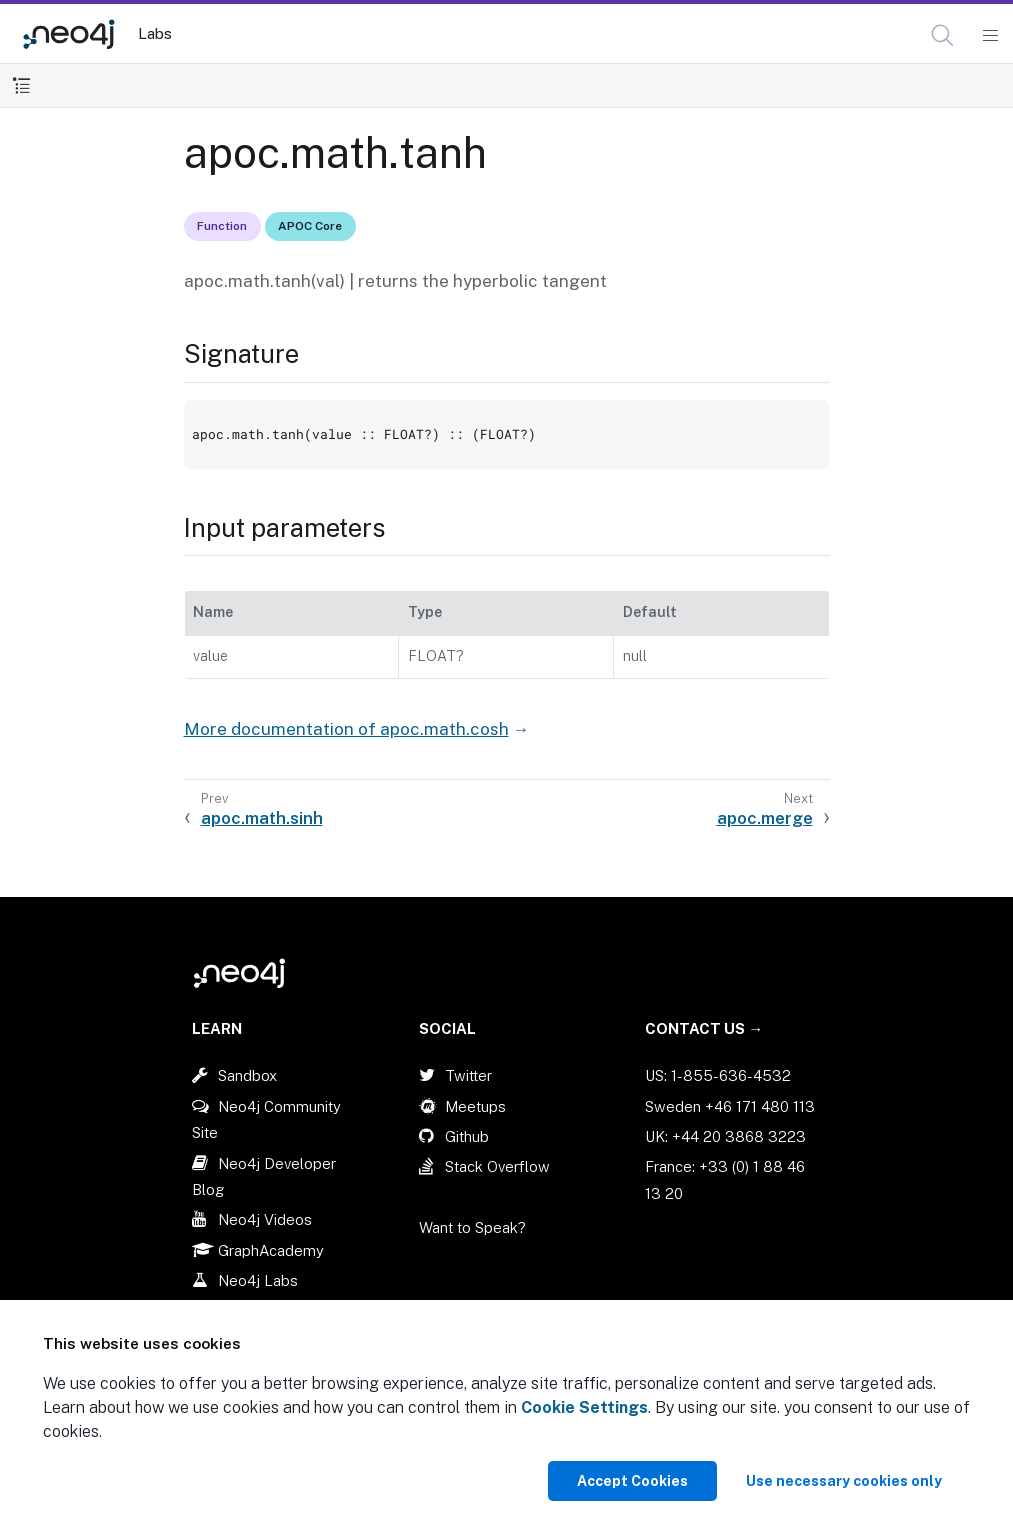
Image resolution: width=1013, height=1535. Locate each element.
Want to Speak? (472, 1227)
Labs (155, 33)
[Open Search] (943, 36)
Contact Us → (704, 1028)
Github (467, 1136)
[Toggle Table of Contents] (21, 85)
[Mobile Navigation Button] (989, 36)
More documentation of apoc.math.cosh (346, 729)
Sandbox (247, 1075)
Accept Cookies (632, 1481)
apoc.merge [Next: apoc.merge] (765, 818)
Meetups (475, 1106)
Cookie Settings (584, 1407)
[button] (942, 35)
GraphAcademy (271, 1250)
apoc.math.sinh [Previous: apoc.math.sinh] (262, 818)
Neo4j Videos (265, 1219)
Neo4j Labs (258, 1280)
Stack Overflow (497, 1166)
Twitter (468, 1075)
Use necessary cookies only (844, 1481)
